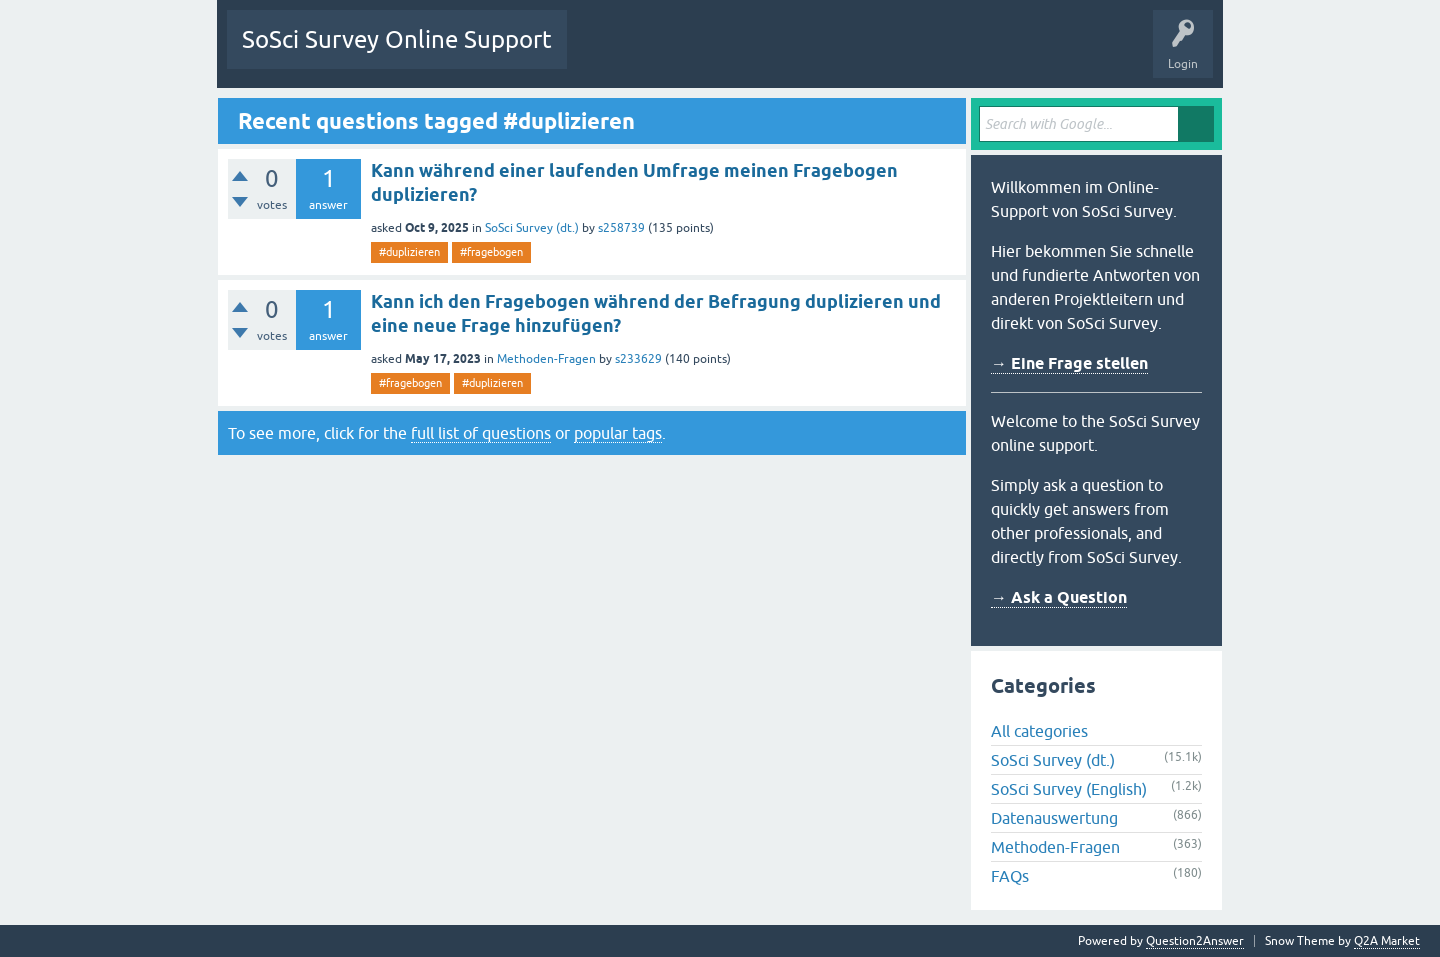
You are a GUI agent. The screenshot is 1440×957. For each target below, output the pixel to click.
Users (832, 54)
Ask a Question (916, 54)
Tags (770, 54)
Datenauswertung (1054, 818)
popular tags (618, 433)
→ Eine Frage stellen (1069, 363)
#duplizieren (409, 252)
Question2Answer (1195, 941)
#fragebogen (491, 252)
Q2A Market (1387, 941)
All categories (1039, 731)
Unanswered (693, 54)
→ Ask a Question (1059, 597)
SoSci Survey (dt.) (532, 228)
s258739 (621, 228)
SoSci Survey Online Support (397, 39)
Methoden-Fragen (546, 359)
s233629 (638, 359)
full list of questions (481, 433)
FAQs (1010, 876)
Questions (609, 54)
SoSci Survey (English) (1069, 789)
